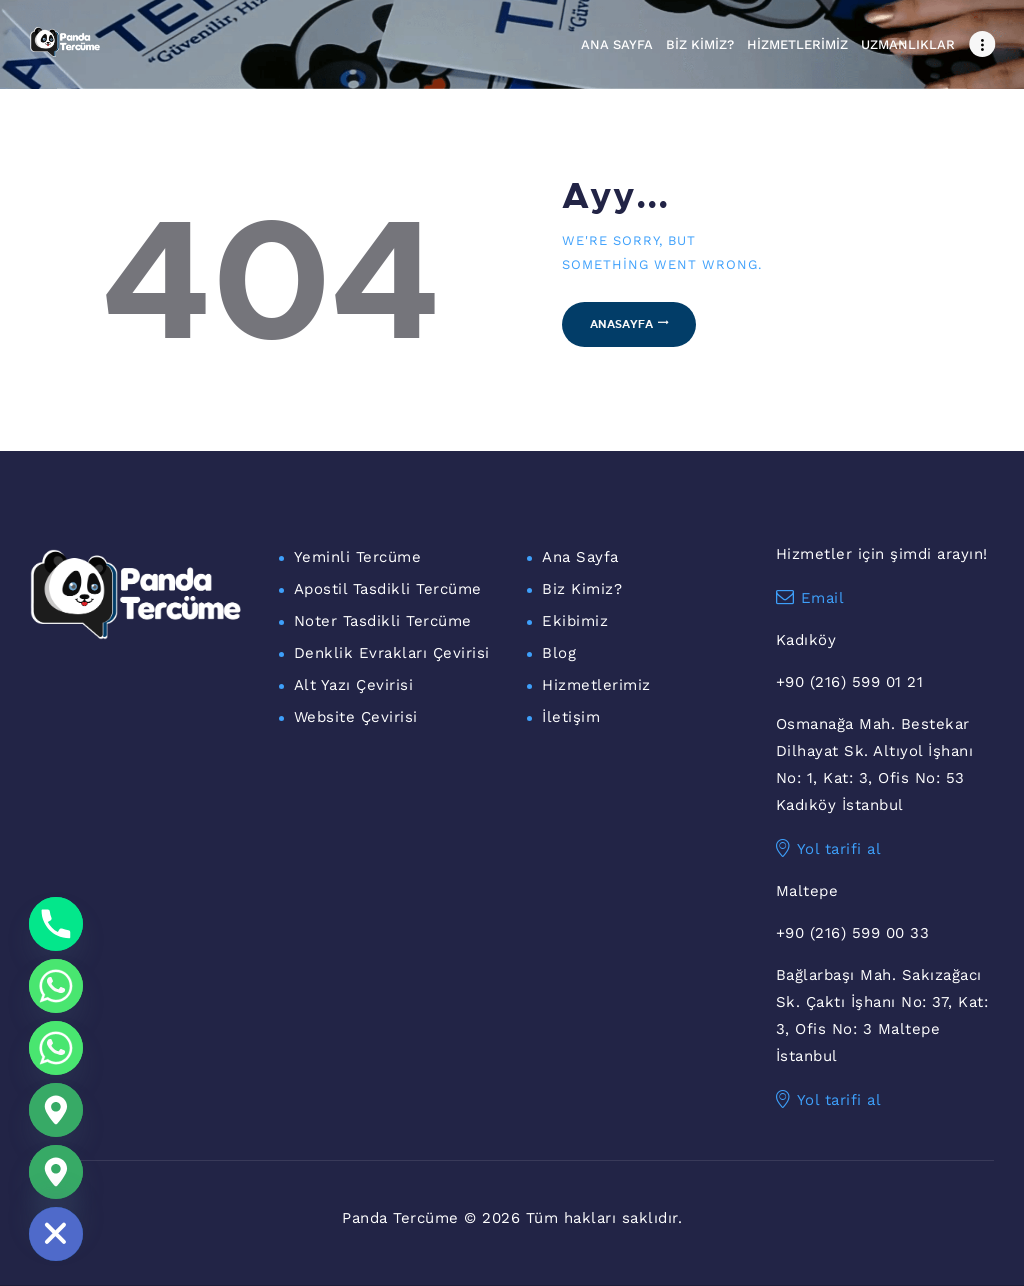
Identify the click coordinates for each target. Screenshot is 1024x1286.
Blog (559, 653)
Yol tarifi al (829, 849)
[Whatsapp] (56, 986)
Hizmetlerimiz (596, 685)
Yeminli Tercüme (358, 557)
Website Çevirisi (356, 717)
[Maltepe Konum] (56, 1172)
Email (810, 598)
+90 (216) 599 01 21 (850, 682)
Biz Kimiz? (582, 589)
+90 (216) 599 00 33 (853, 933)
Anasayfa (621, 323)
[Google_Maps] (56, 1110)
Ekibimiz (575, 621)
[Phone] (56, 924)
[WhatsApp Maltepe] (56, 1048)
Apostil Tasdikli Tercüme (388, 589)
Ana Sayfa (580, 557)
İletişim (571, 717)
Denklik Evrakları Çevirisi (392, 653)
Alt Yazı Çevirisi (354, 685)
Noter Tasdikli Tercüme (383, 621)
